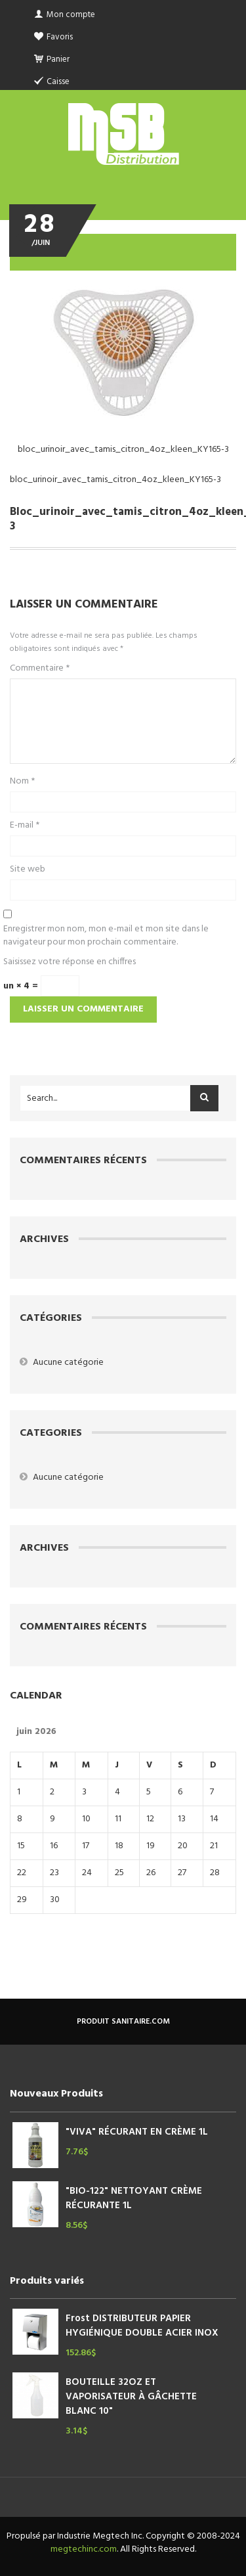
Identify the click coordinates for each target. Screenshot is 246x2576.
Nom (22, 781)
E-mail (24, 825)
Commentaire (40, 668)
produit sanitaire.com (123, 2021)
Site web (27, 869)
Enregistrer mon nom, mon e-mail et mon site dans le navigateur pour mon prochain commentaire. (106, 936)
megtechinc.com (84, 2549)
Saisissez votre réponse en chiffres (69, 962)
